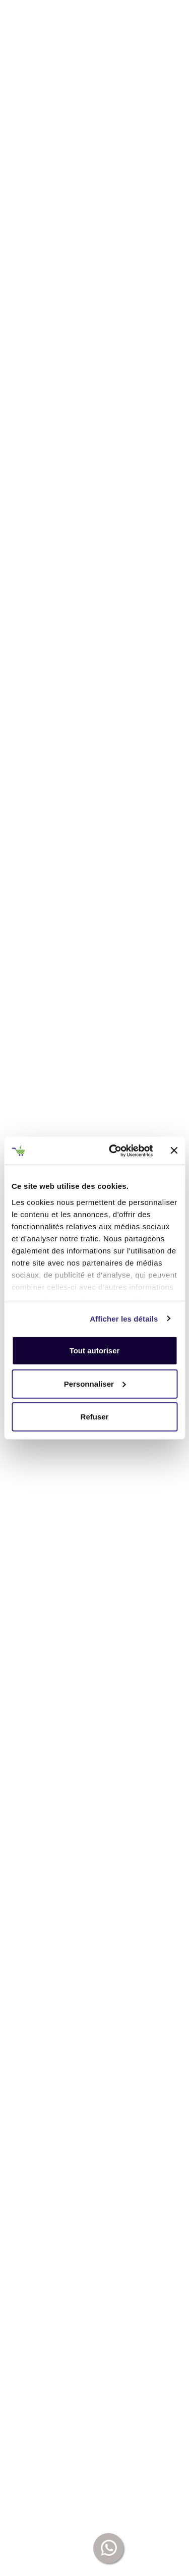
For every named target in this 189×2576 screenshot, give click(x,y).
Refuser (95, 1416)
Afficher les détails (124, 1318)
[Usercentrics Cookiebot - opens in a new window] (114, 1150)
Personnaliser (95, 1383)
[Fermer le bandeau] (173, 1150)
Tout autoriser (95, 1350)
